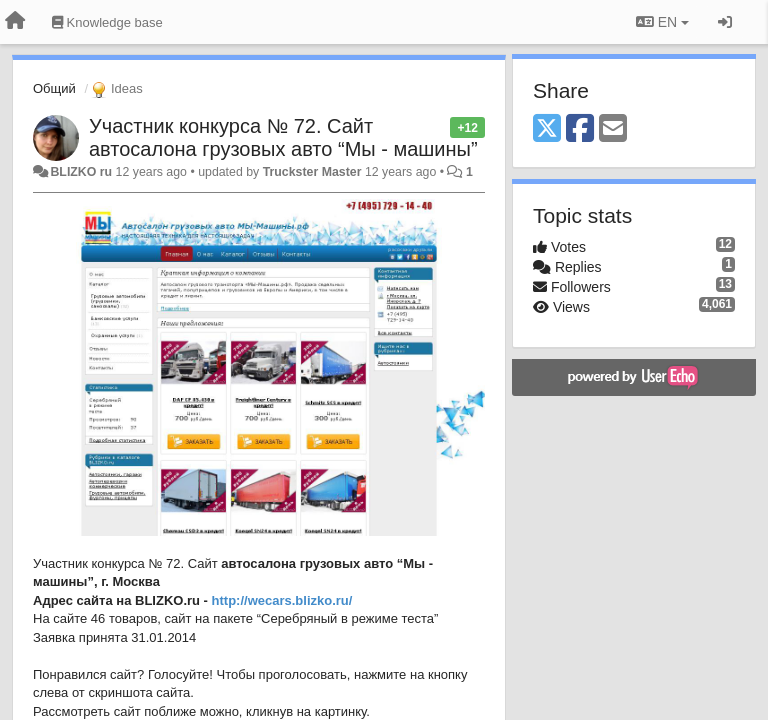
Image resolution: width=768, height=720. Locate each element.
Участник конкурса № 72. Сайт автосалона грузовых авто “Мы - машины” (283, 137)
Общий (54, 88)
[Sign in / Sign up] (725, 22)
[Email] (613, 129)
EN (662, 22)
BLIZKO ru (82, 172)
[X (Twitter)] (547, 129)
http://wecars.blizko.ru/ (282, 600)
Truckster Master (312, 172)
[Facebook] (580, 129)
